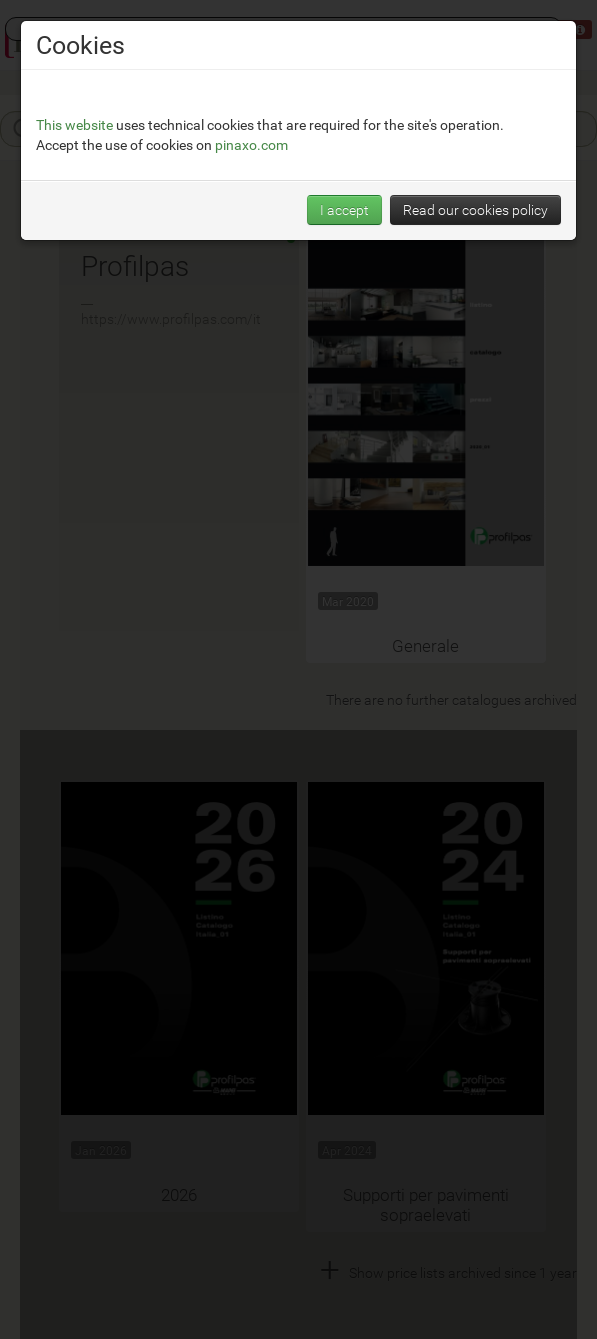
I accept (344, 209)
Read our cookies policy (475, 209)
